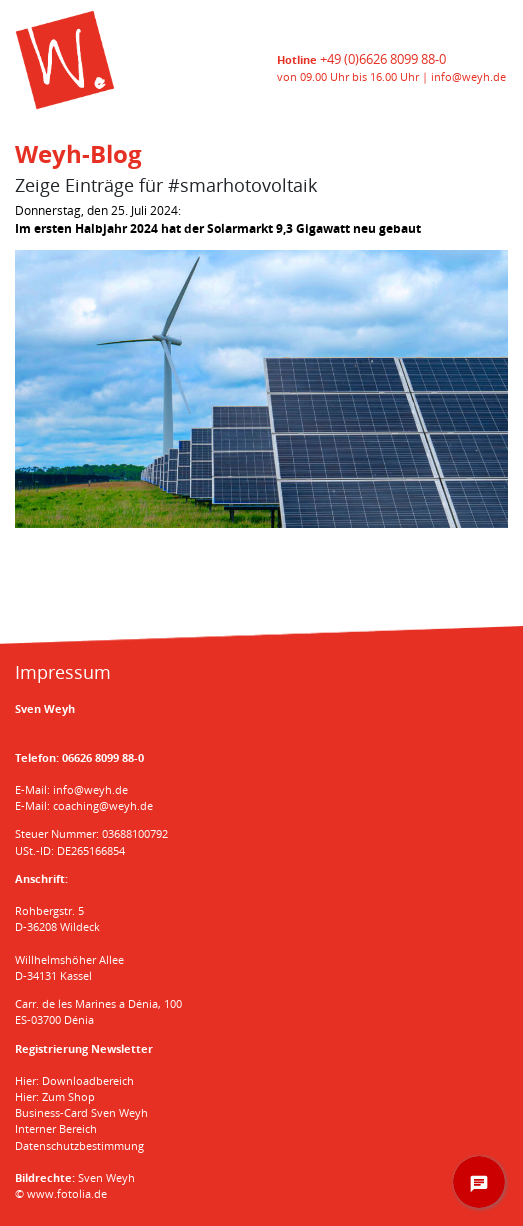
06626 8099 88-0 (103, 757)
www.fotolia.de (67, 1193)
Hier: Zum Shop (55, 1096)
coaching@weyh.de (103, 805)
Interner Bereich (56, 1128)
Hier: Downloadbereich (74, 1080)
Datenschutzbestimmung (79, 1145)
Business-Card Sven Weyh (81, 1112)
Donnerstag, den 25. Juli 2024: (218, 219)
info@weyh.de (468, 76)
